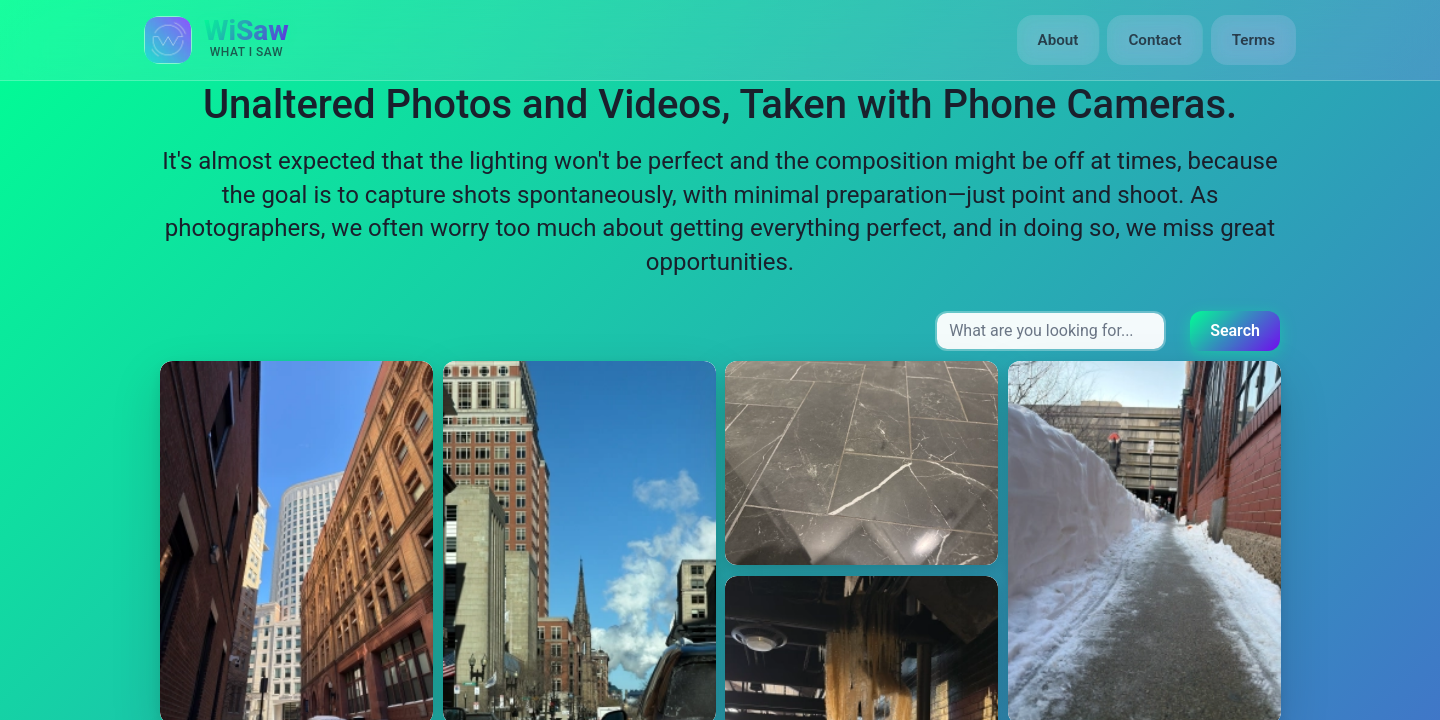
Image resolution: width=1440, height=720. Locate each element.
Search (1235, 330)
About (1058, 40)
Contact (1154, 40)
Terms (1253, 40)
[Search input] (1050, 331)
